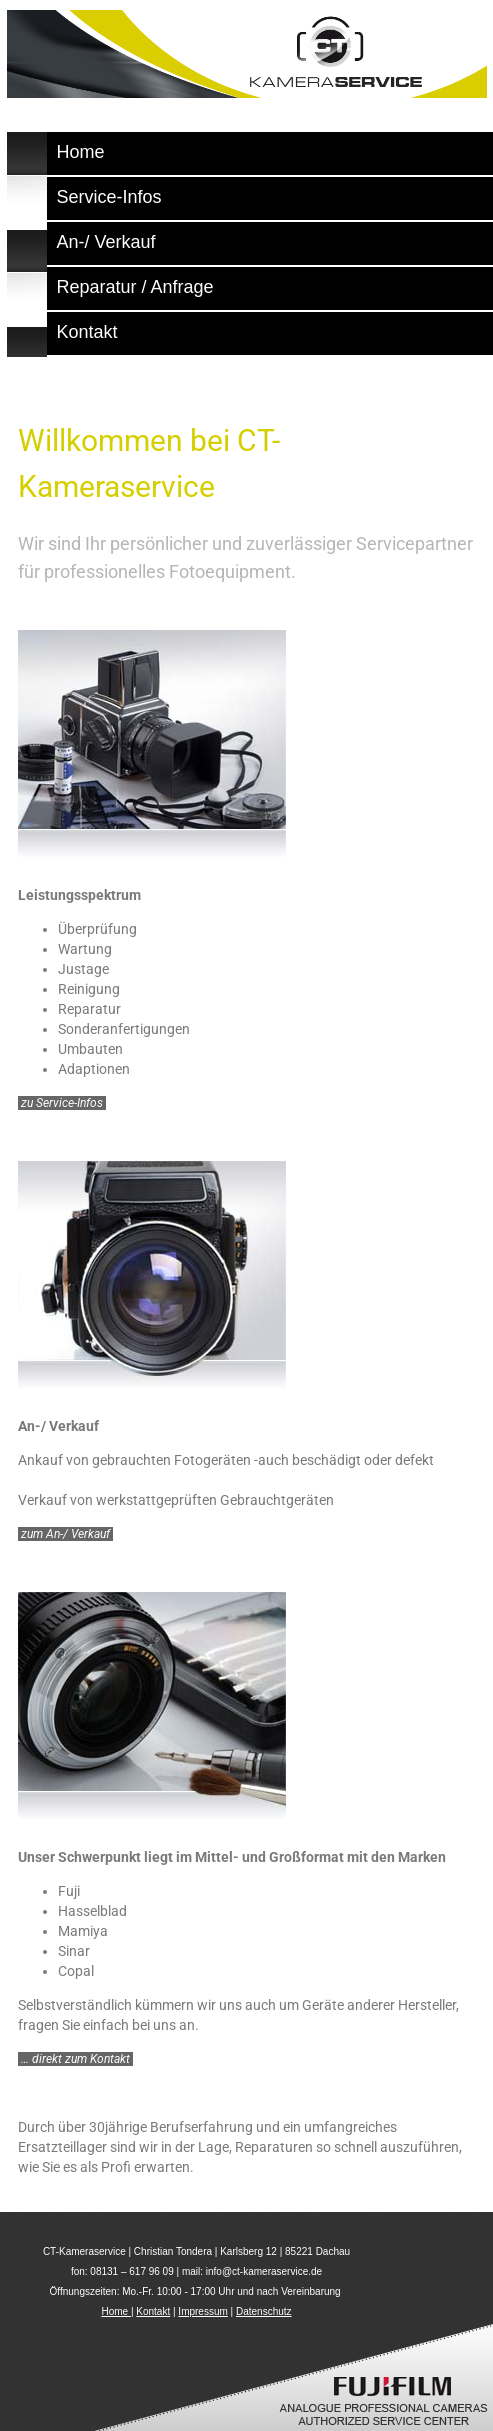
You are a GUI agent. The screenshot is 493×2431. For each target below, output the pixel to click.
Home (115, 2311)
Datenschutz (264, 2311)
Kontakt (153, 2311)
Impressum (202, 2311)
